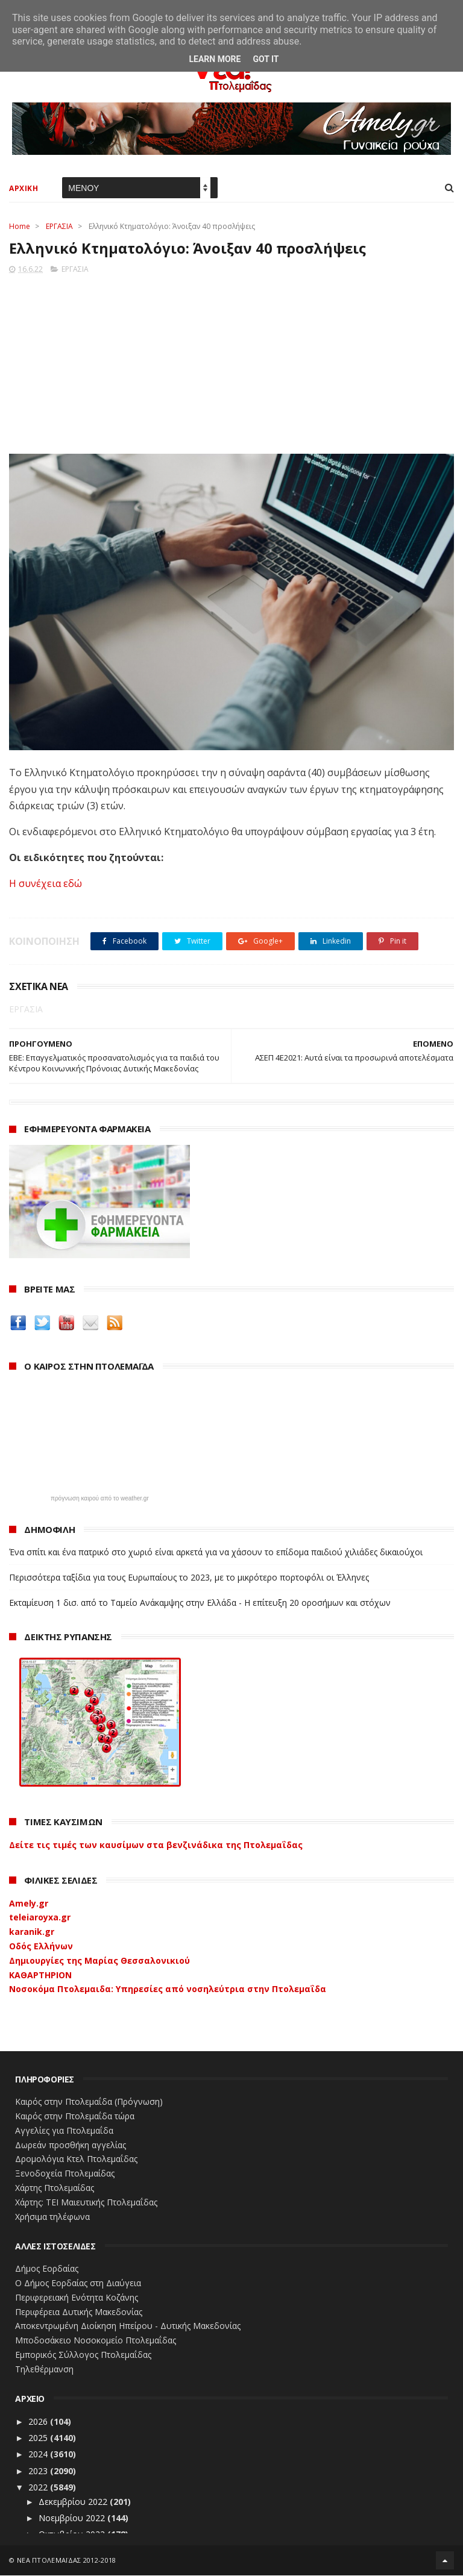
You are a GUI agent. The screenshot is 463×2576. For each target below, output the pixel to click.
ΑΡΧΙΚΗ (23, 189)
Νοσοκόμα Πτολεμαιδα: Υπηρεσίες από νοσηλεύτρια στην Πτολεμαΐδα (167, 1990)
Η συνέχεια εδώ (45, 884)
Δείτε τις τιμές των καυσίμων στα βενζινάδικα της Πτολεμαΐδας (156, 1845)
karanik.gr (31, 1932)
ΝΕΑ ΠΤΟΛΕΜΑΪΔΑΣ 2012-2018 (66, 2560)
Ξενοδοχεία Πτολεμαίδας (65, 2174)
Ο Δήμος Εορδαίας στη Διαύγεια (78, 2283)
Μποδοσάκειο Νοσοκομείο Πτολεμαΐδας (95, 2341)
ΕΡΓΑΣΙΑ (59, 227)
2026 (39, 2422)
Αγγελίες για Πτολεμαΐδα (64, 2131)
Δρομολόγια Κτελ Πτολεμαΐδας (76, 2160)
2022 (39, 2487)
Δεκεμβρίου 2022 (74, 2502)
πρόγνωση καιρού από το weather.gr (100, 1499)
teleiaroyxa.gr (40, 1918)
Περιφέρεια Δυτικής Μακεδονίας (78, 2312)
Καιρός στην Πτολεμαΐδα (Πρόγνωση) (89, 2102)
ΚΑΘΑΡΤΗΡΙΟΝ (40, 1975)
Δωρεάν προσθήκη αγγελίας (70, 2145)
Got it (266, 59)
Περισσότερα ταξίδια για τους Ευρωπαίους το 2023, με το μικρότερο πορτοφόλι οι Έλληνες (189, 1578)
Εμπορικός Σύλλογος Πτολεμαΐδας (83, 2355)
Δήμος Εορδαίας (46, 2269)
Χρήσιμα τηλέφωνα (52, 2217)
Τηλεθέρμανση (44, 2369)
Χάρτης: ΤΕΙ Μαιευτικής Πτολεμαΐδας (86, 2202)
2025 (39, 2438)
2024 (39, 2455)
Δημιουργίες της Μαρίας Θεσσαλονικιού (99, 1961)
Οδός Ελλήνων (41, 1946)
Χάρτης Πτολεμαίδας (54, 2188)
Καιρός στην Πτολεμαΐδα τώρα (74, 2116)
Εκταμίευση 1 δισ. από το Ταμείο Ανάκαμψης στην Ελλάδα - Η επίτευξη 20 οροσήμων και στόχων (200, 1603)
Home (19, 227)
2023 (39, 2471)
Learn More (215, 59)
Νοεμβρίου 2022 (73, 2518)
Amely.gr (28, 1904)
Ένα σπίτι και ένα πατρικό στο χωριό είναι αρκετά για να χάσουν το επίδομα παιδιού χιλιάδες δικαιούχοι (216, 1552)
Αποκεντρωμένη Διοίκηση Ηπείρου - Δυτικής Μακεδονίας (128, 2327)
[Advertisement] (231, 361)
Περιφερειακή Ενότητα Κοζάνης (76, 2298)
